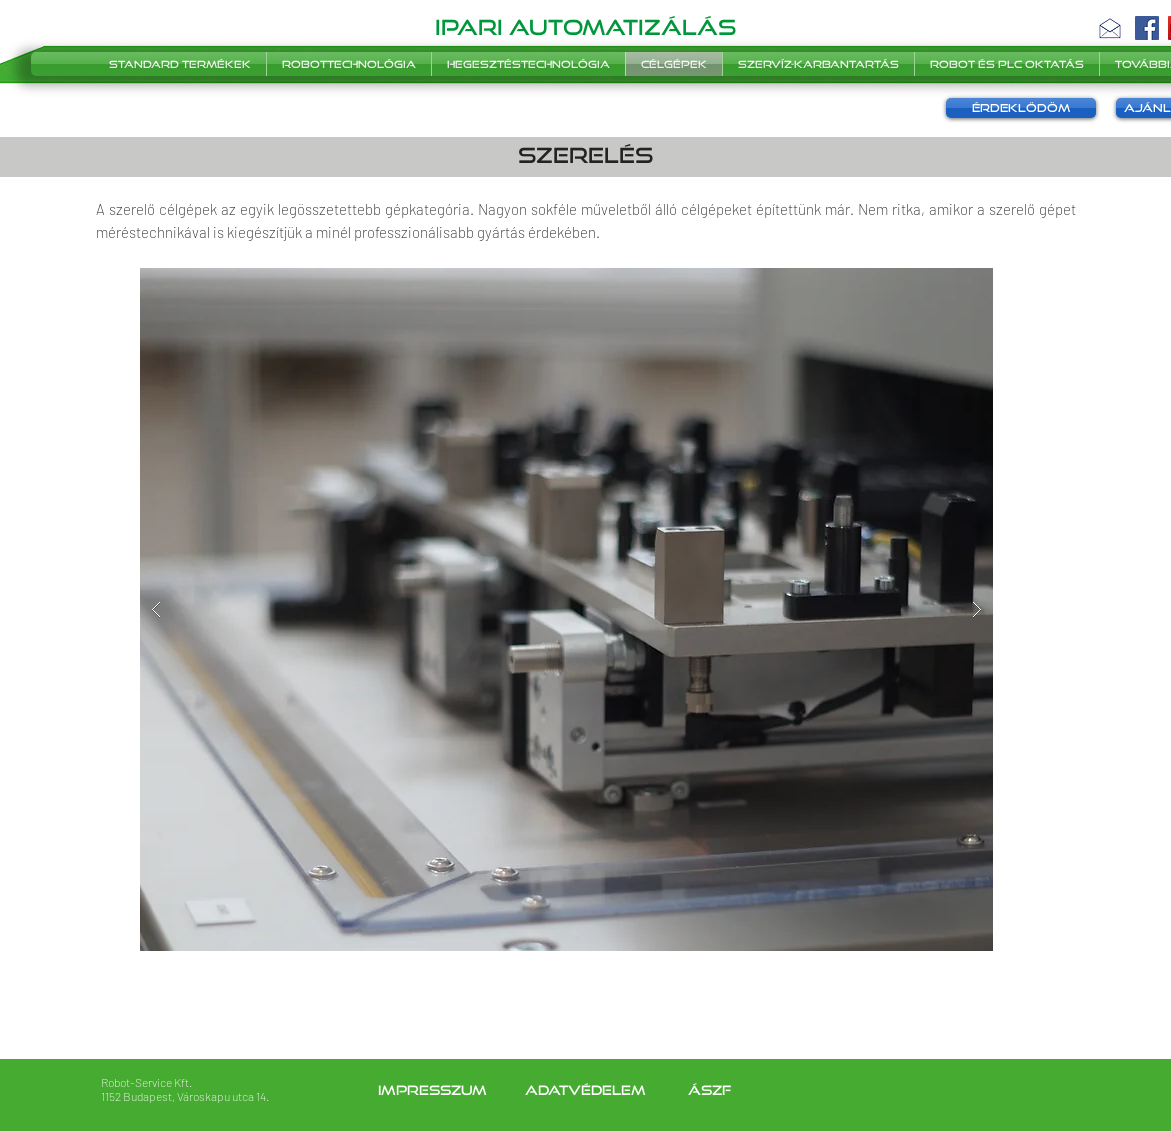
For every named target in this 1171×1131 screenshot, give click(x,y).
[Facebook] (1147, 28)
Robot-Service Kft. (146, 1082)
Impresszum (434, 1090)
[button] (1110, 28)
